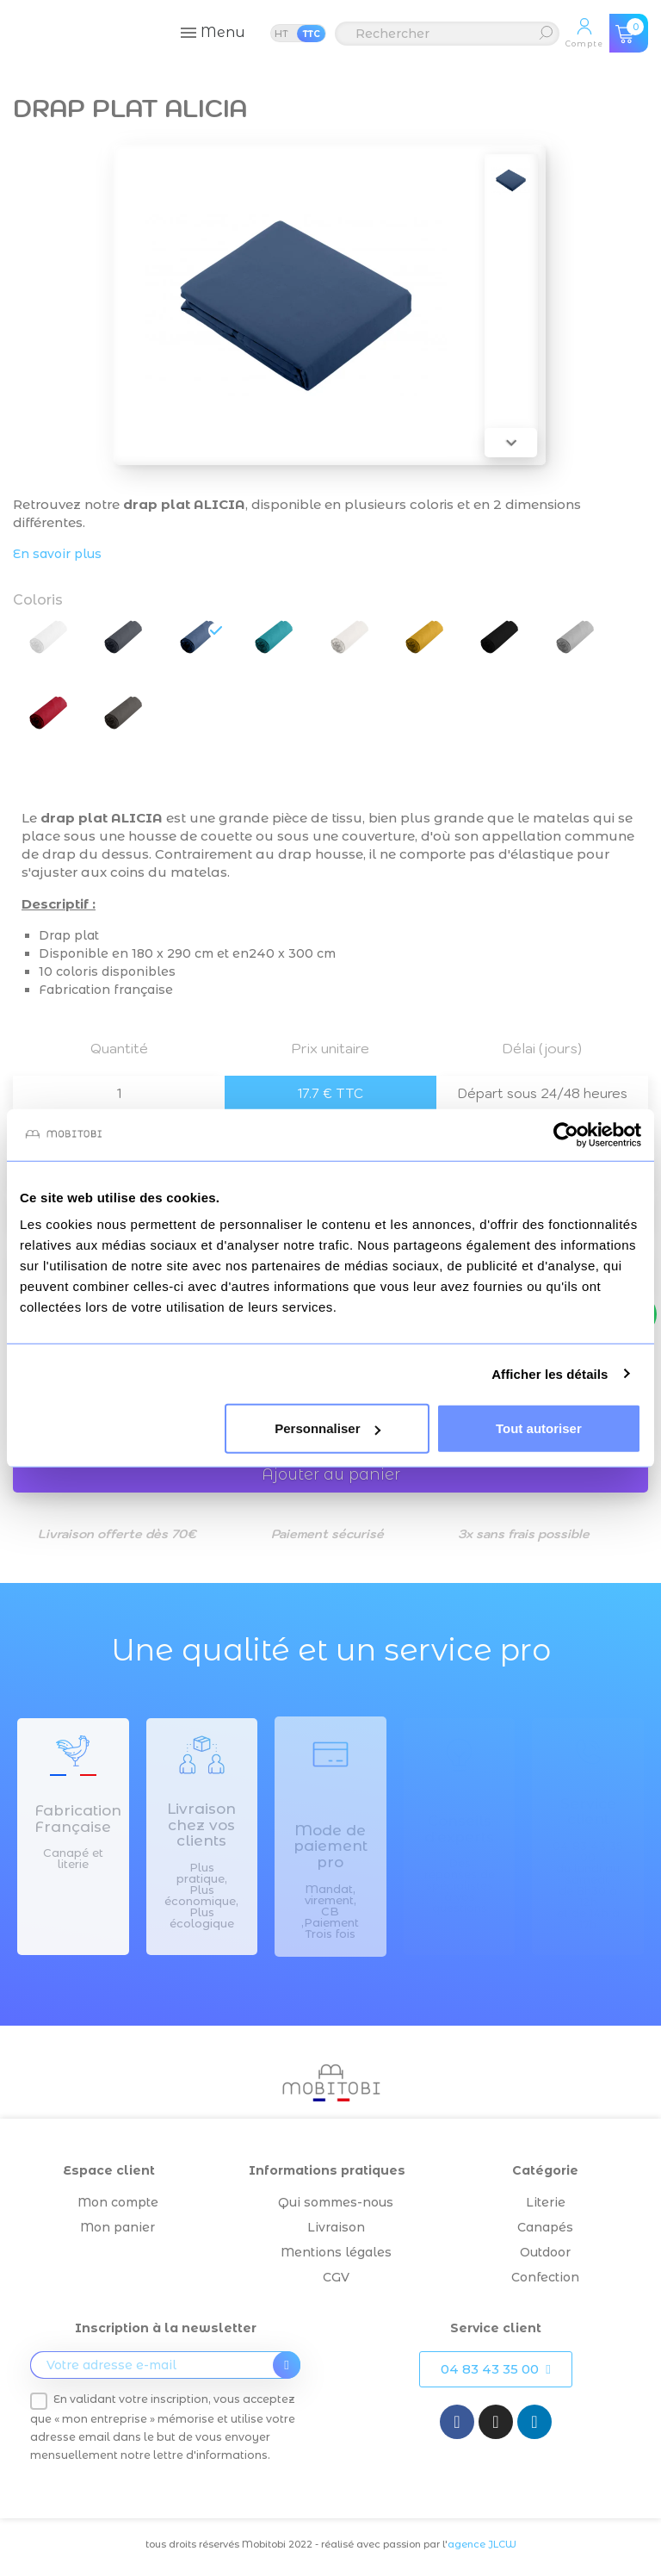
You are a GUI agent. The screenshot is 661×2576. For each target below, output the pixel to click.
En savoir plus (57, 554)
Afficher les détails (549, 1373)
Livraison (336, 2227)
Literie (545, 2202)
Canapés (545, 2227)
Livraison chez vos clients (201, 1824)
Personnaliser (327, 1428)
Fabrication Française (77, 1818)
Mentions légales (336, 2252)
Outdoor (545, 2252)
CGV (336, 2277)
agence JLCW (482, 2544)
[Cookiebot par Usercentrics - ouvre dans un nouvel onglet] (566, 1134)
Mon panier (117, 2227)
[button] (495, 2369)
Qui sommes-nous (335, 2202)
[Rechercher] (447, 34)
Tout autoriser (539, 1428)
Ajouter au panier (331, 1474)
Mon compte (117, 2202)
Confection (545, 2277)
